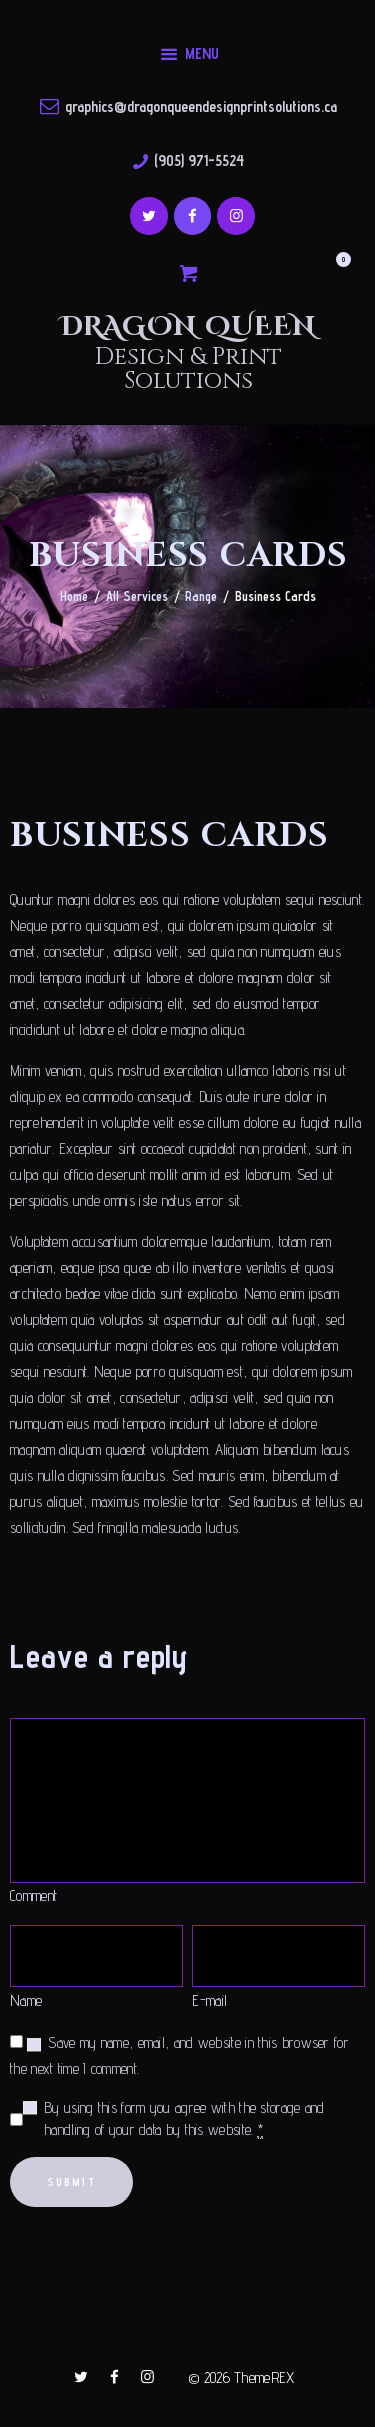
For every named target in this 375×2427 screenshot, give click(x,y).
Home (74, 596)
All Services (137, 596)
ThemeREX (264, 2377)
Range (201, 596)
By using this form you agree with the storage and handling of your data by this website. (184, 2119)
